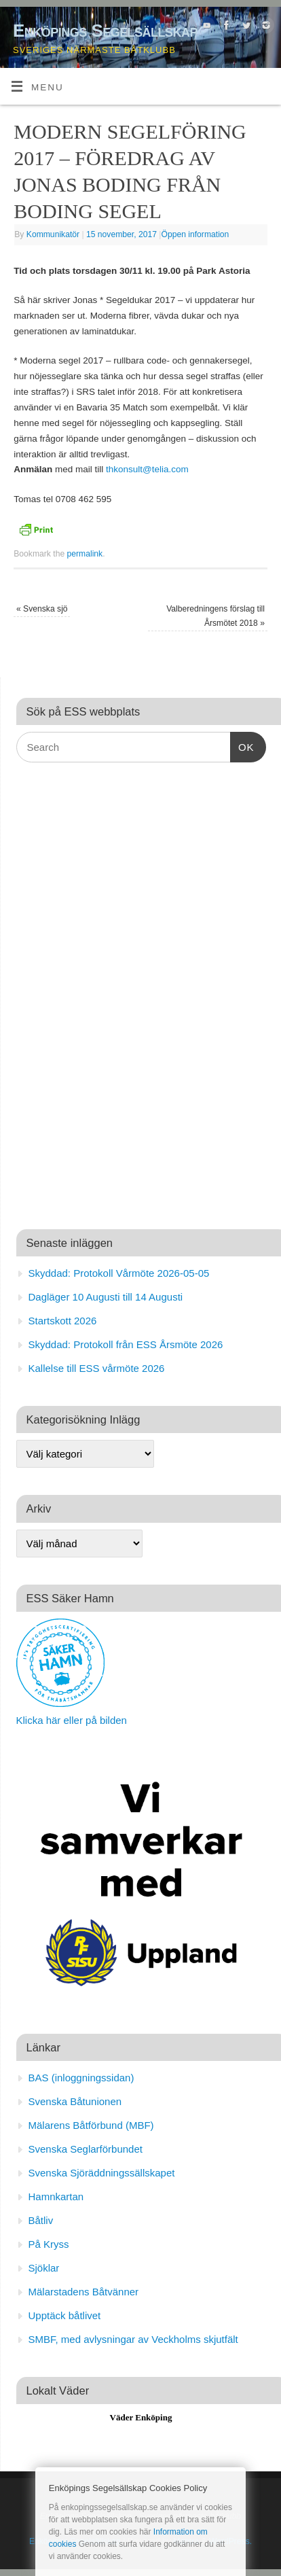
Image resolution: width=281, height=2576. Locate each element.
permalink (85, 554)
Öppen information (195, 234)
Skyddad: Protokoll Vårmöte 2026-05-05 (119, 1273)
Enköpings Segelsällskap (105, 30)
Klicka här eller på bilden (71, 1720)
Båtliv (41, 2220)
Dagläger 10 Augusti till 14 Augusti (106, 1297)
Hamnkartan (56, 2196)
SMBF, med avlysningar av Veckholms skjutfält (133, 2339)
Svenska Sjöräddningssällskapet (102, 2172)
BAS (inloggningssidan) (81, 2077)
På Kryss (49, 2244)
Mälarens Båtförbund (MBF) (91, 2125)
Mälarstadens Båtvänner (84, 2291)
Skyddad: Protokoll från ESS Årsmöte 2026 (126, 1344)
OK (242, 745)
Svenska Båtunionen (75, 2101)
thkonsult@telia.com (147, 469)
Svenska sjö (42, 609)
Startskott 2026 (63, 1320)
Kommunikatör (52, 234)
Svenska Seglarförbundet (86, 2149)
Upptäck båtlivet (65, 2315)
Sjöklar (44, 2268)
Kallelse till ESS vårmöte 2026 (97, 1368)
